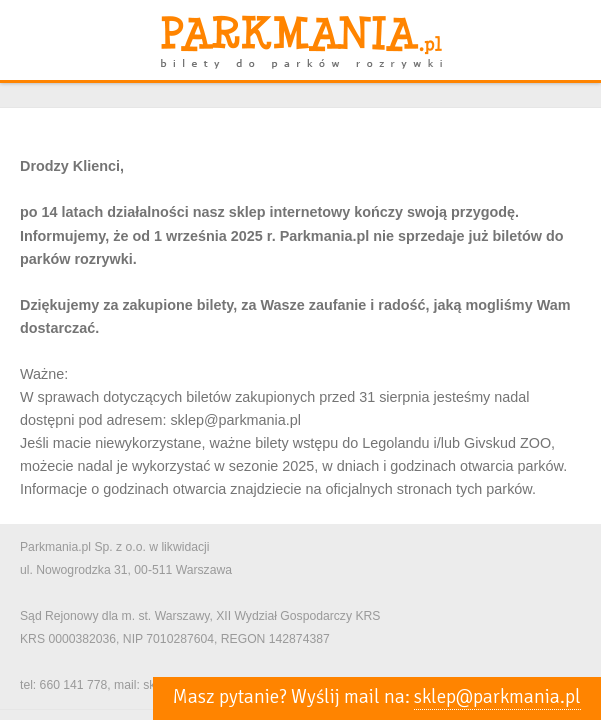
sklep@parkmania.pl (497, 697)
